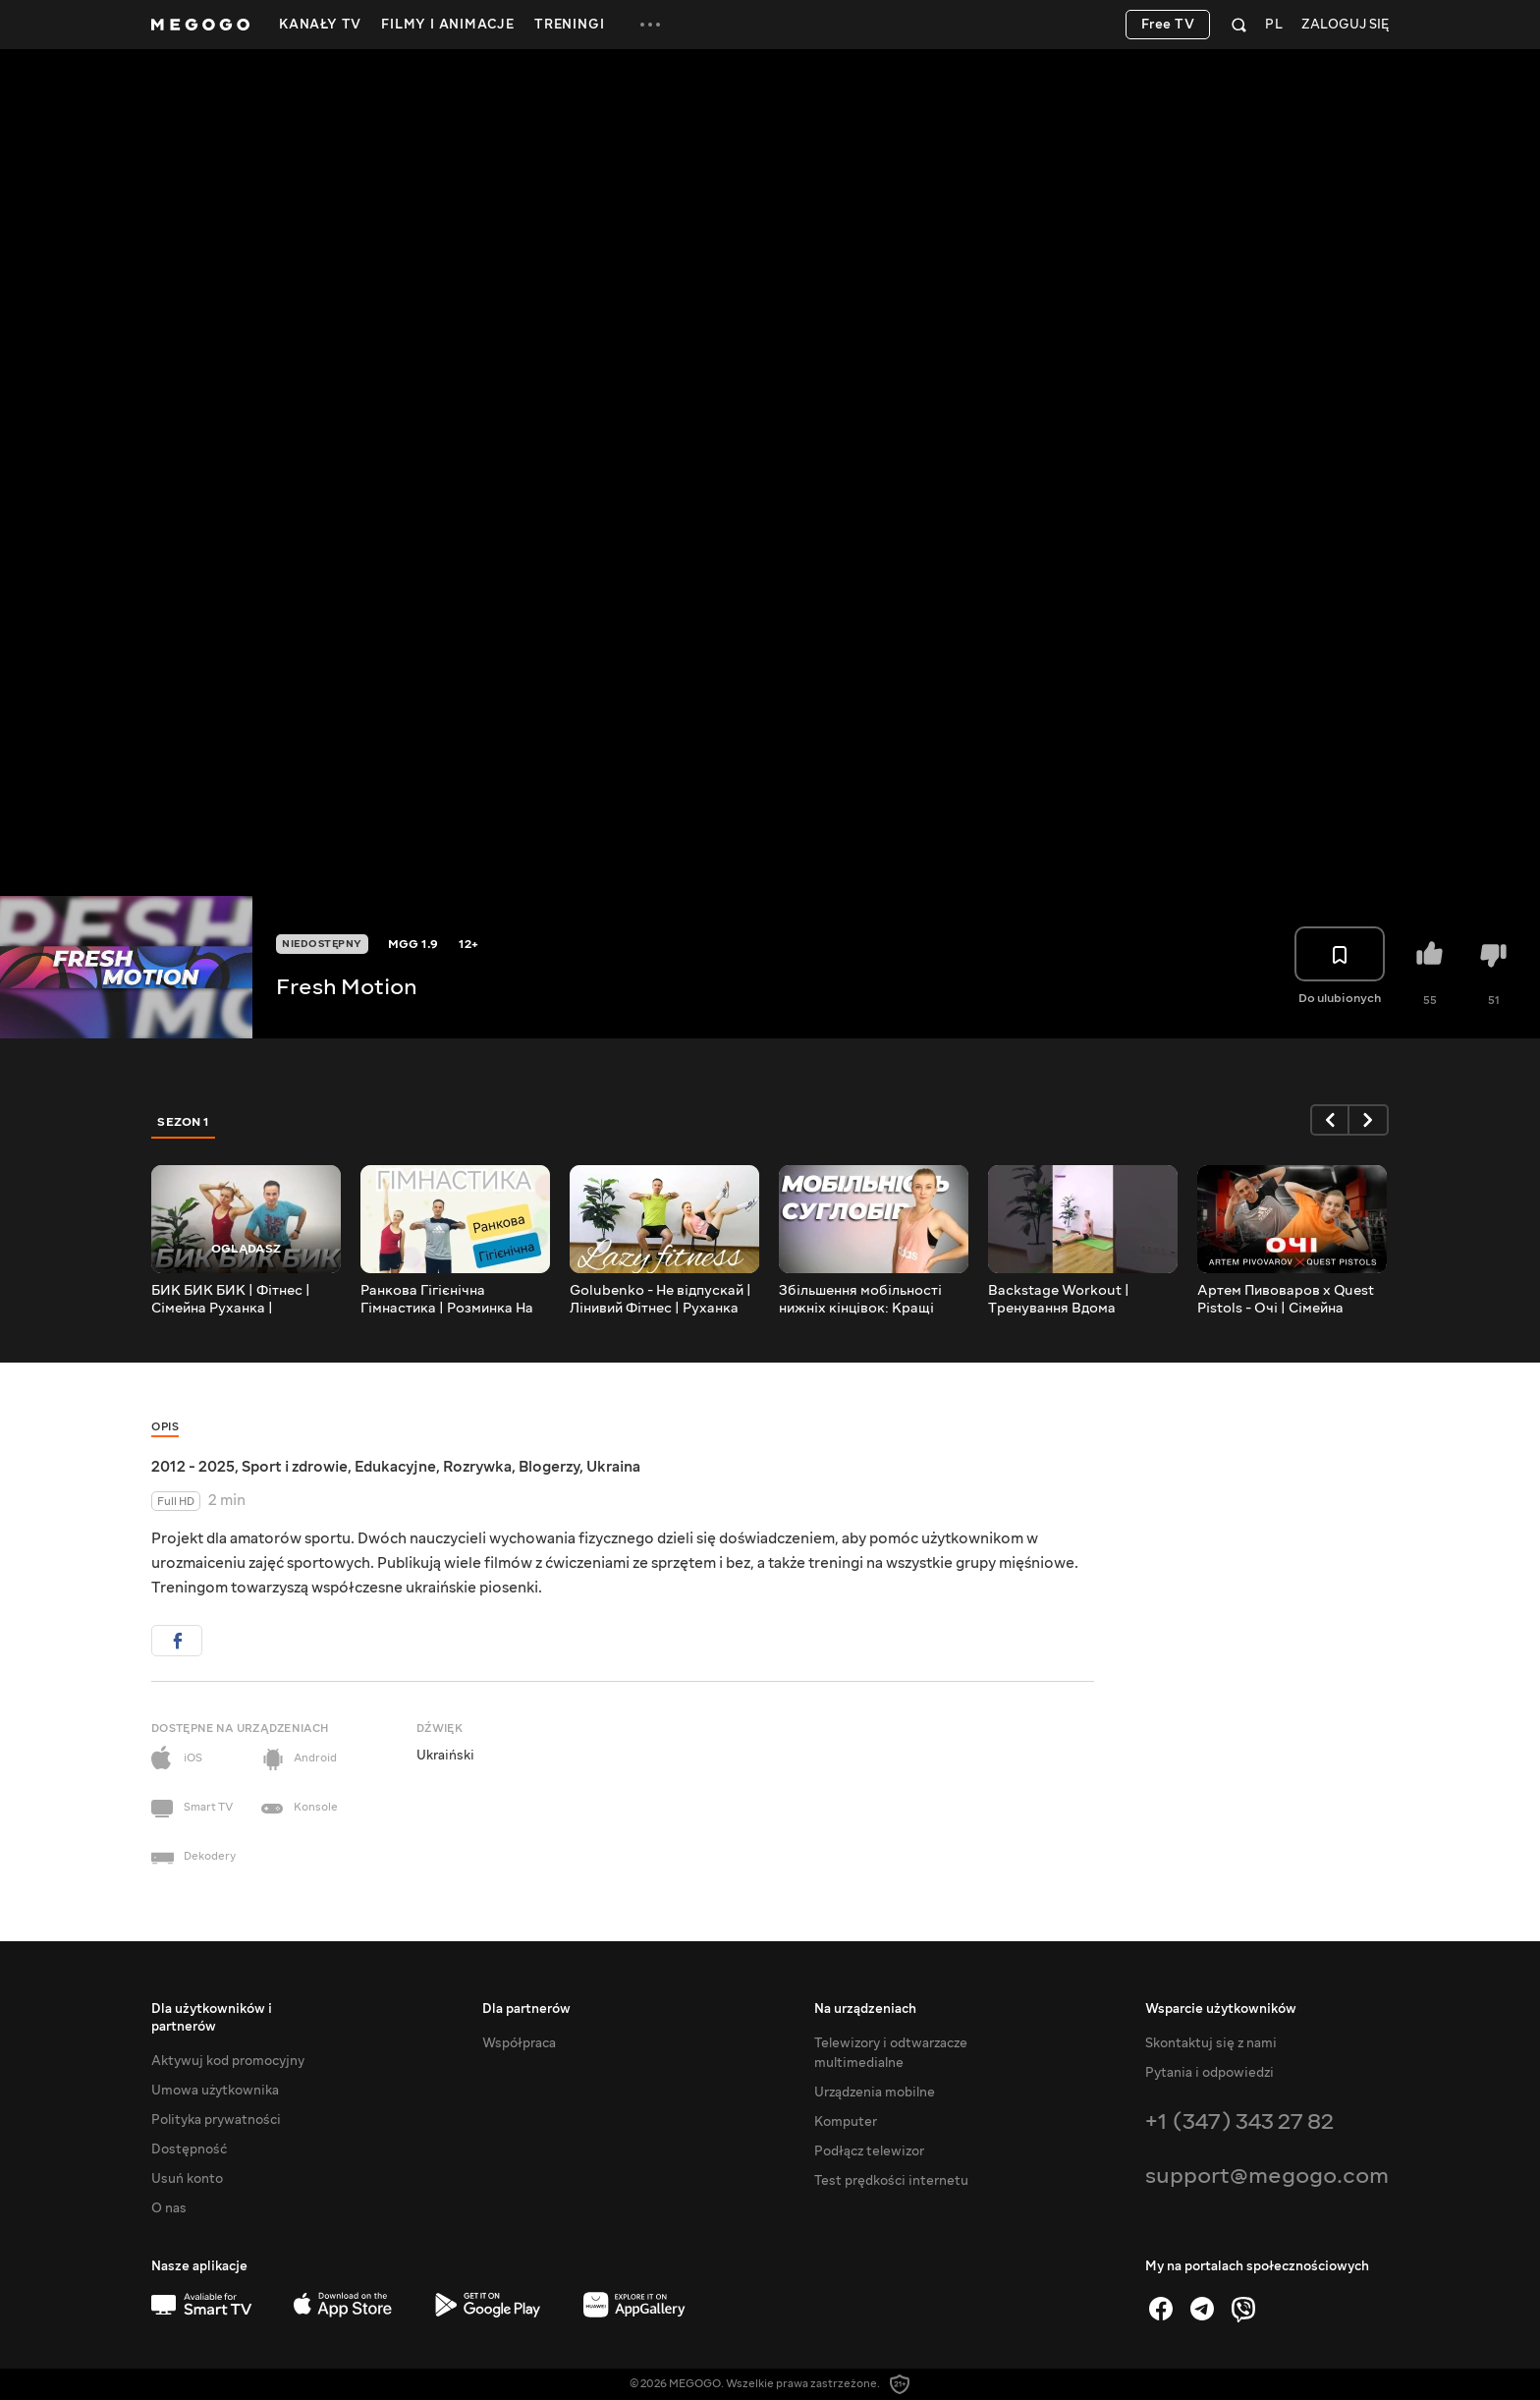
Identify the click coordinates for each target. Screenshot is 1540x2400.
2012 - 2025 (193, 1467)
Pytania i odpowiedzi (1209, 2073)
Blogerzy (549, 1467)
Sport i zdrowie (295, 1467)
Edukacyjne (395, 1467)
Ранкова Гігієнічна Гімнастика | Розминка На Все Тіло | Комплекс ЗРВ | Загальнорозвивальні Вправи (447, 1299)
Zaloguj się (1345, 25)
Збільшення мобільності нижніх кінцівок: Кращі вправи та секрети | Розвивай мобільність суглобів (860, 1299)
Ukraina (613, 1467)
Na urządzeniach (865, 2009)
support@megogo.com (1267, 2175)
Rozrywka (477, 1467)
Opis (165, 1427)
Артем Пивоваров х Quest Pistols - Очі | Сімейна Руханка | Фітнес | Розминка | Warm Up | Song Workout (1292, 1299)
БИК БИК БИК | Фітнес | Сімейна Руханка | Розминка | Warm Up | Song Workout (244, 1299)
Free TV (1168, 24)
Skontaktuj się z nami (1211, 2043)
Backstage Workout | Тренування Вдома (1058, 1299)
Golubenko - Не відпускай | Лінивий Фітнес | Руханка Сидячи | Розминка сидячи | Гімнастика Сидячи (661, 1299)
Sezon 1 (183, 1122)
